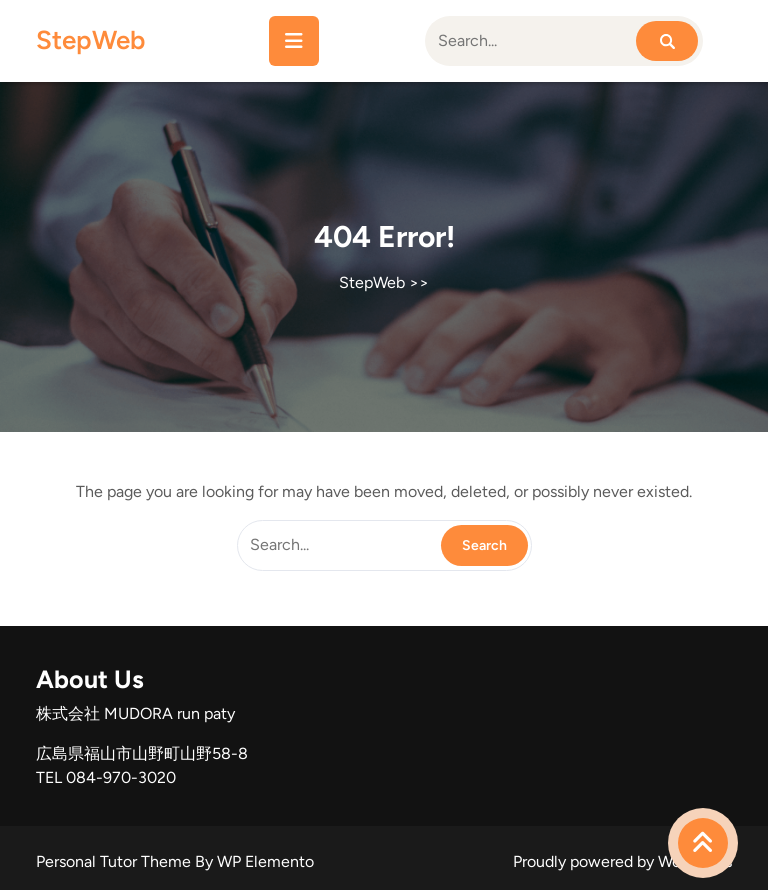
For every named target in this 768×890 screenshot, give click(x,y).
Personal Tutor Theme (115, 861)
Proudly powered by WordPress (622, 861)
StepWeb (90, 40)
